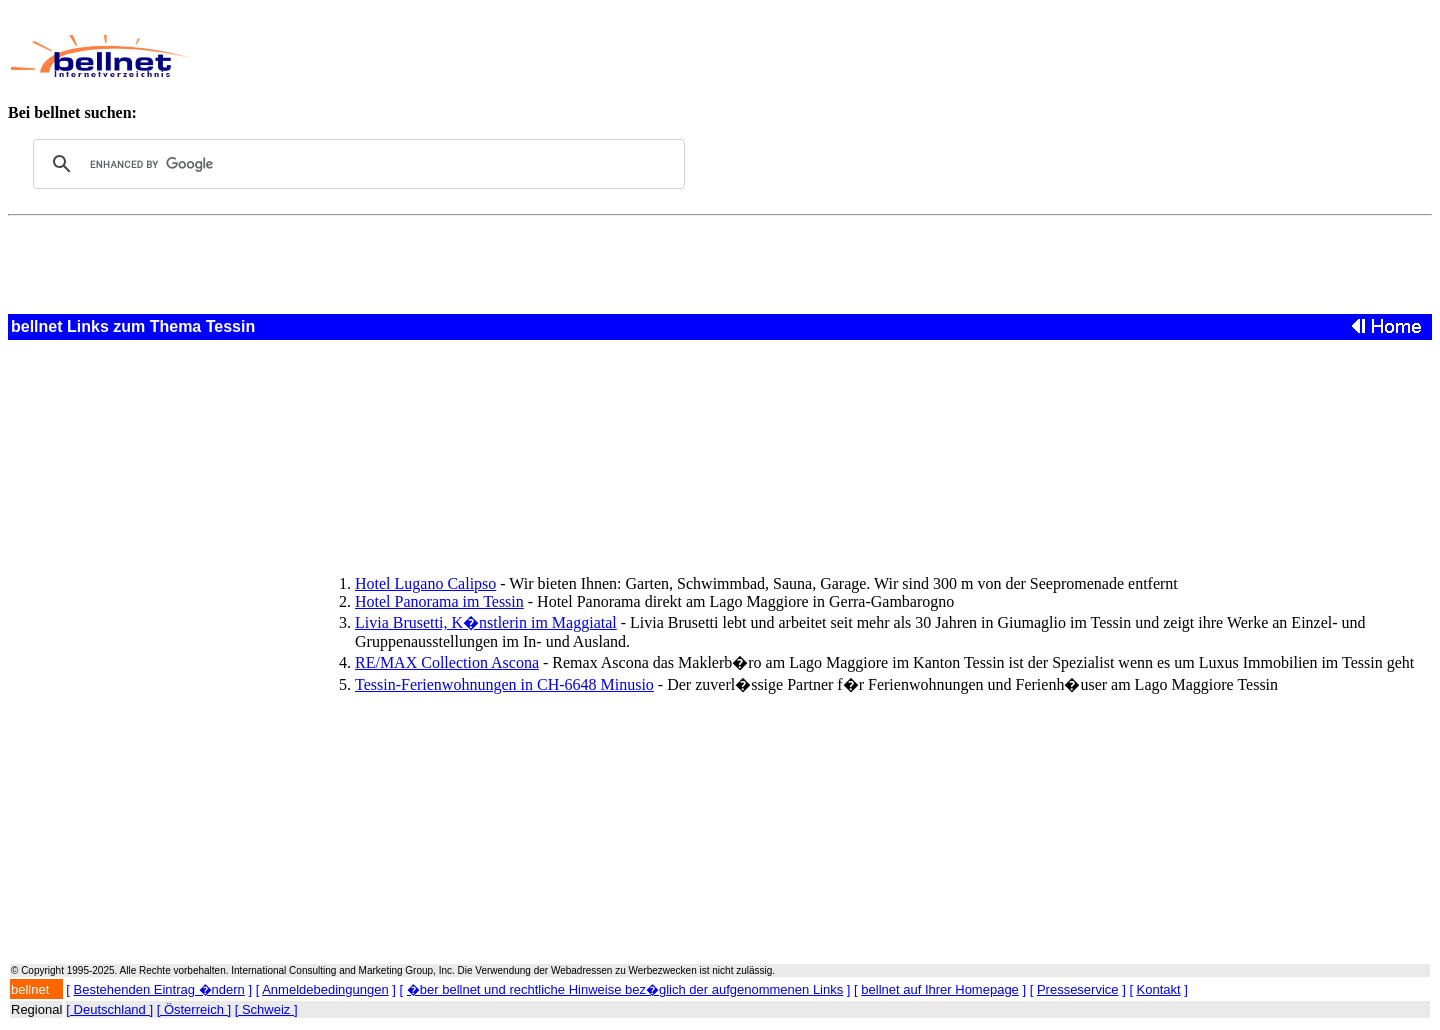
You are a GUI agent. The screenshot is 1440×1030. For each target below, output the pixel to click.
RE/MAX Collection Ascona (447, 662)
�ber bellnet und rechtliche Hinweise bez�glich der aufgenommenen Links (625, 989)
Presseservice (1078, 989)
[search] (356, 164)
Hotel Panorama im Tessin (439, 601)
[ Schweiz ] (266, 1009)
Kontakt (1159, 989)
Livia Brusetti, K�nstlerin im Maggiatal (486, 622)
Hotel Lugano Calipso (425, 583)
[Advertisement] (659, 56)
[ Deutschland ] (109, 1009)
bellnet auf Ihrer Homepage (940, 989)
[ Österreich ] (194, 1009)
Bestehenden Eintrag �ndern (159, 989)
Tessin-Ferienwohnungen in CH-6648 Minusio (504, 684)
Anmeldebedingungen (325, 989)
